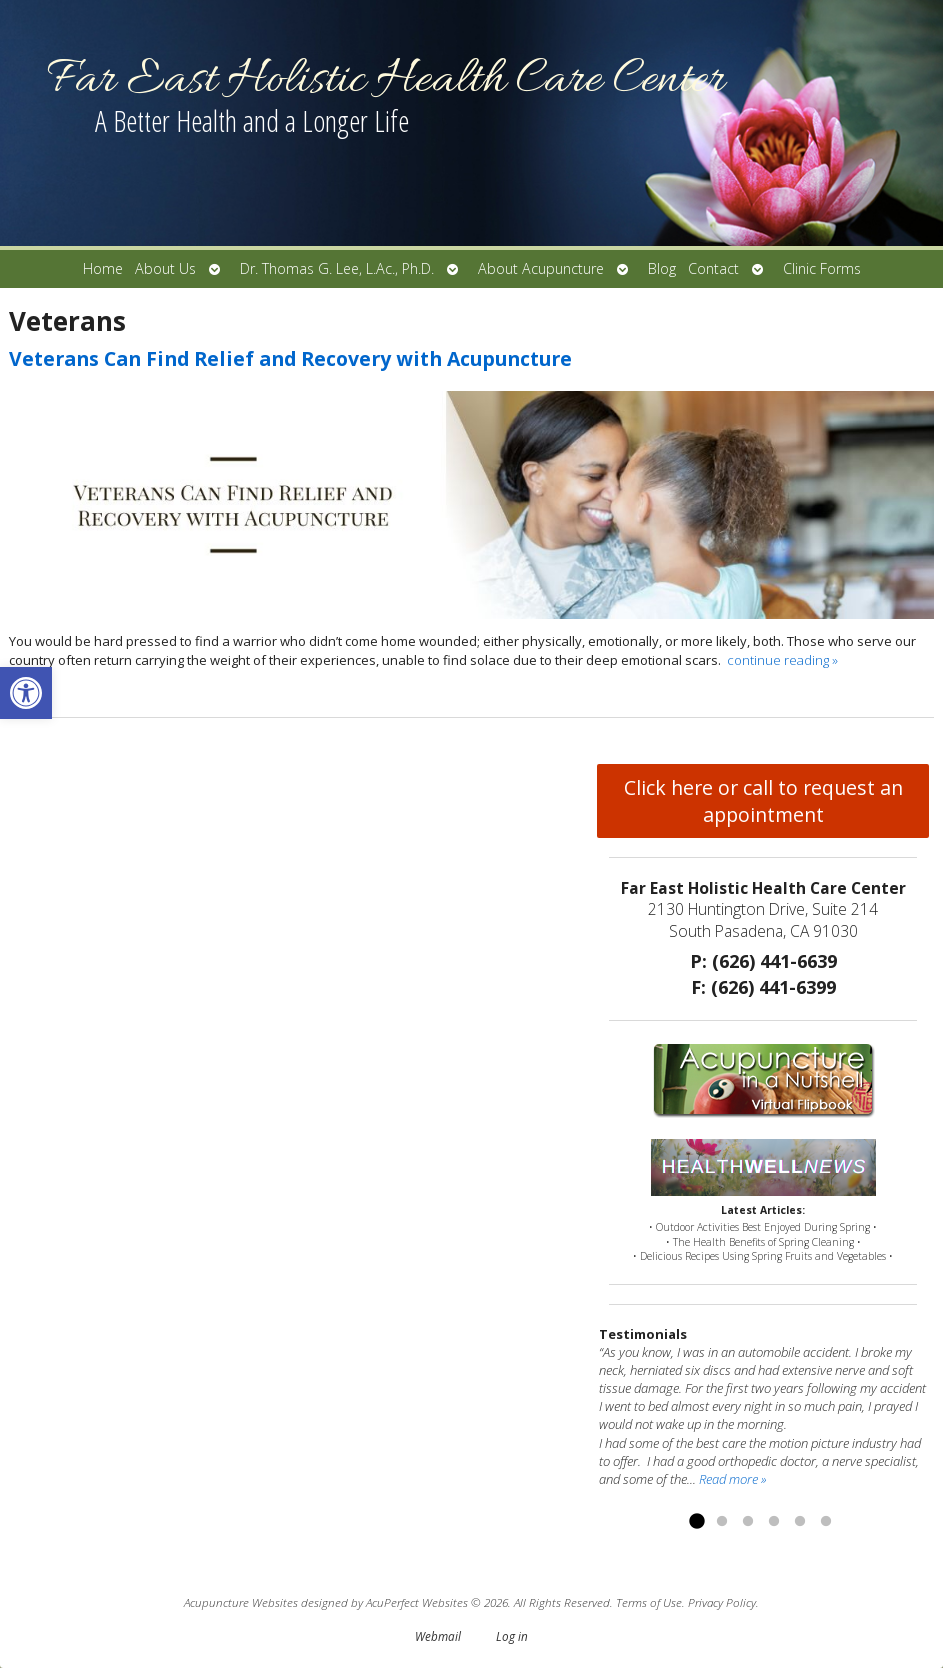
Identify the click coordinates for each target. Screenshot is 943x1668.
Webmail (438, 1636)
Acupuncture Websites (241, 1602)
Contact (713, 268)
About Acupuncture (541, 268)
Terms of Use (649, 1602)
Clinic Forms (822, 268)
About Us (165, 268)
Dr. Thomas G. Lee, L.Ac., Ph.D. (337, 268)
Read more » (732, 1479)
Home (103, 268)
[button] (26, 693)
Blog (662, 268)
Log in (512, 1636)
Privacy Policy (722, 1602)
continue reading (782, 660)
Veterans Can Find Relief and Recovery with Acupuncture (290, 358)
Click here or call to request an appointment (763, 801)
